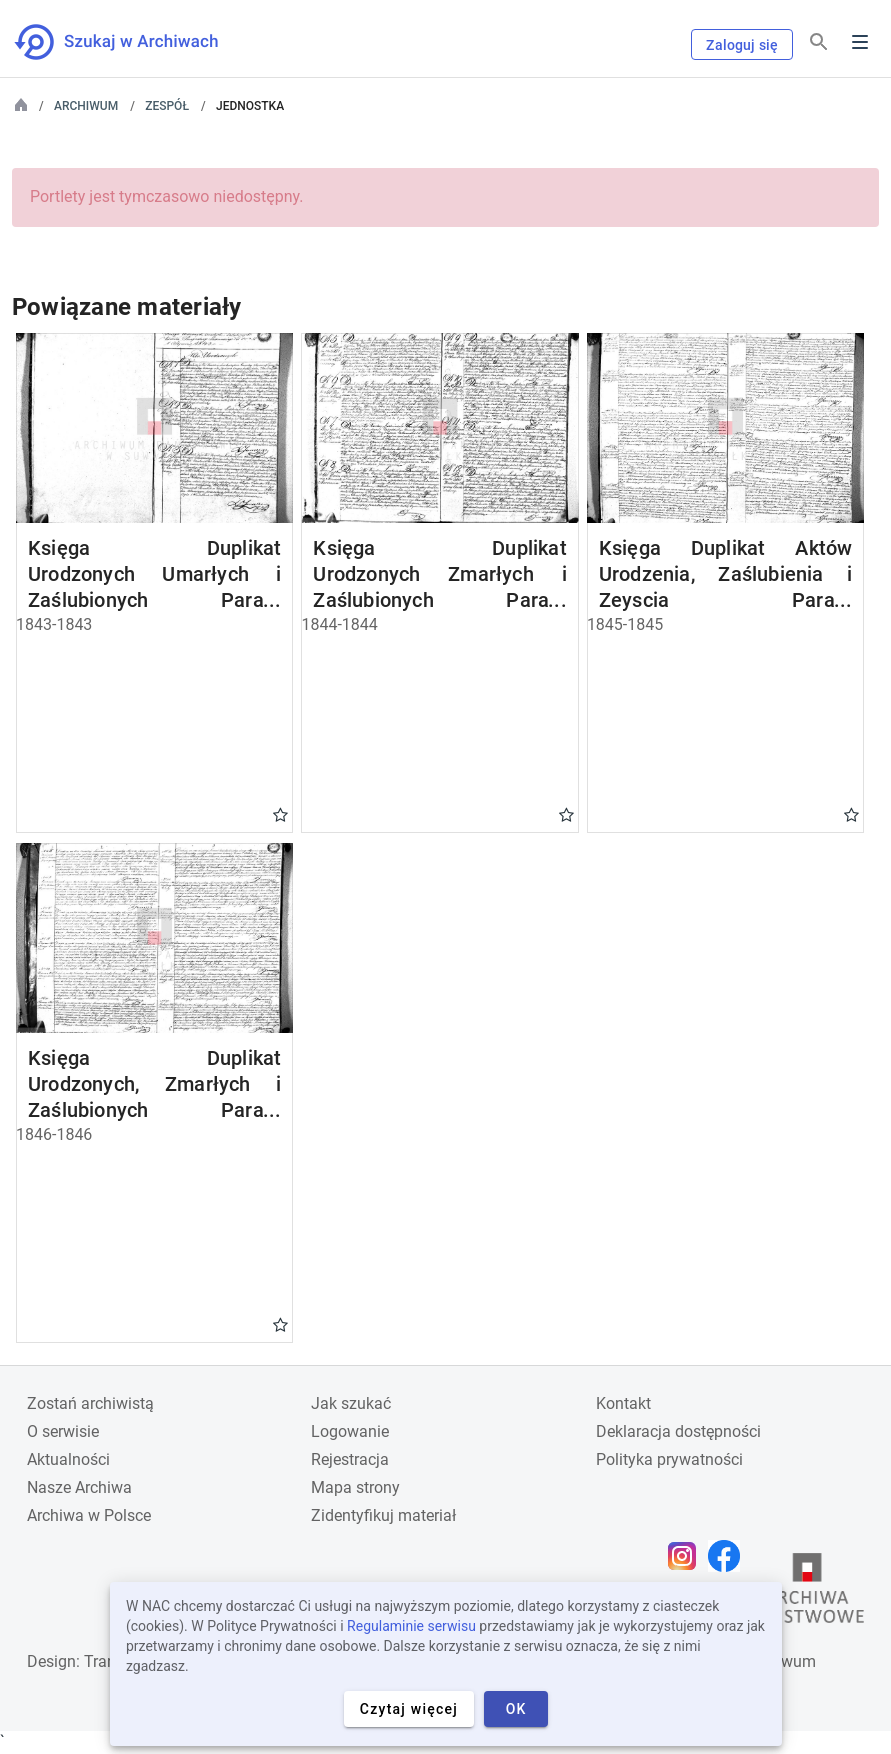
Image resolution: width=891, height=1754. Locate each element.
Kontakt (623, 1403)
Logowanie (350, 1431)
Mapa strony (355, 1487)
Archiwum (86, 106)
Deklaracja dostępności (678, 1431)
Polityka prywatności (669, 1459)
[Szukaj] (819, 42)
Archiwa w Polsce (89, 1515)
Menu (860, 42)
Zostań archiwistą (90, 1403)
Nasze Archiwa (79, 1487)
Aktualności (68, 1459)
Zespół (167, 106)
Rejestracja (350, 1459)
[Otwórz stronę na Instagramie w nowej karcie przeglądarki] (687, 1556)
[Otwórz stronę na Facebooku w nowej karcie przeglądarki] (729, 1556)
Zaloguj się (742, 45)
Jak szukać (351, 1403)
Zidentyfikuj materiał (383, 1515)
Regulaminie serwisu (411, 1626)
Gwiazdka (280, 814)
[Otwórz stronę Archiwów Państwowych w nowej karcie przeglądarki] (807, 1593)
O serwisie (63, 1431)
